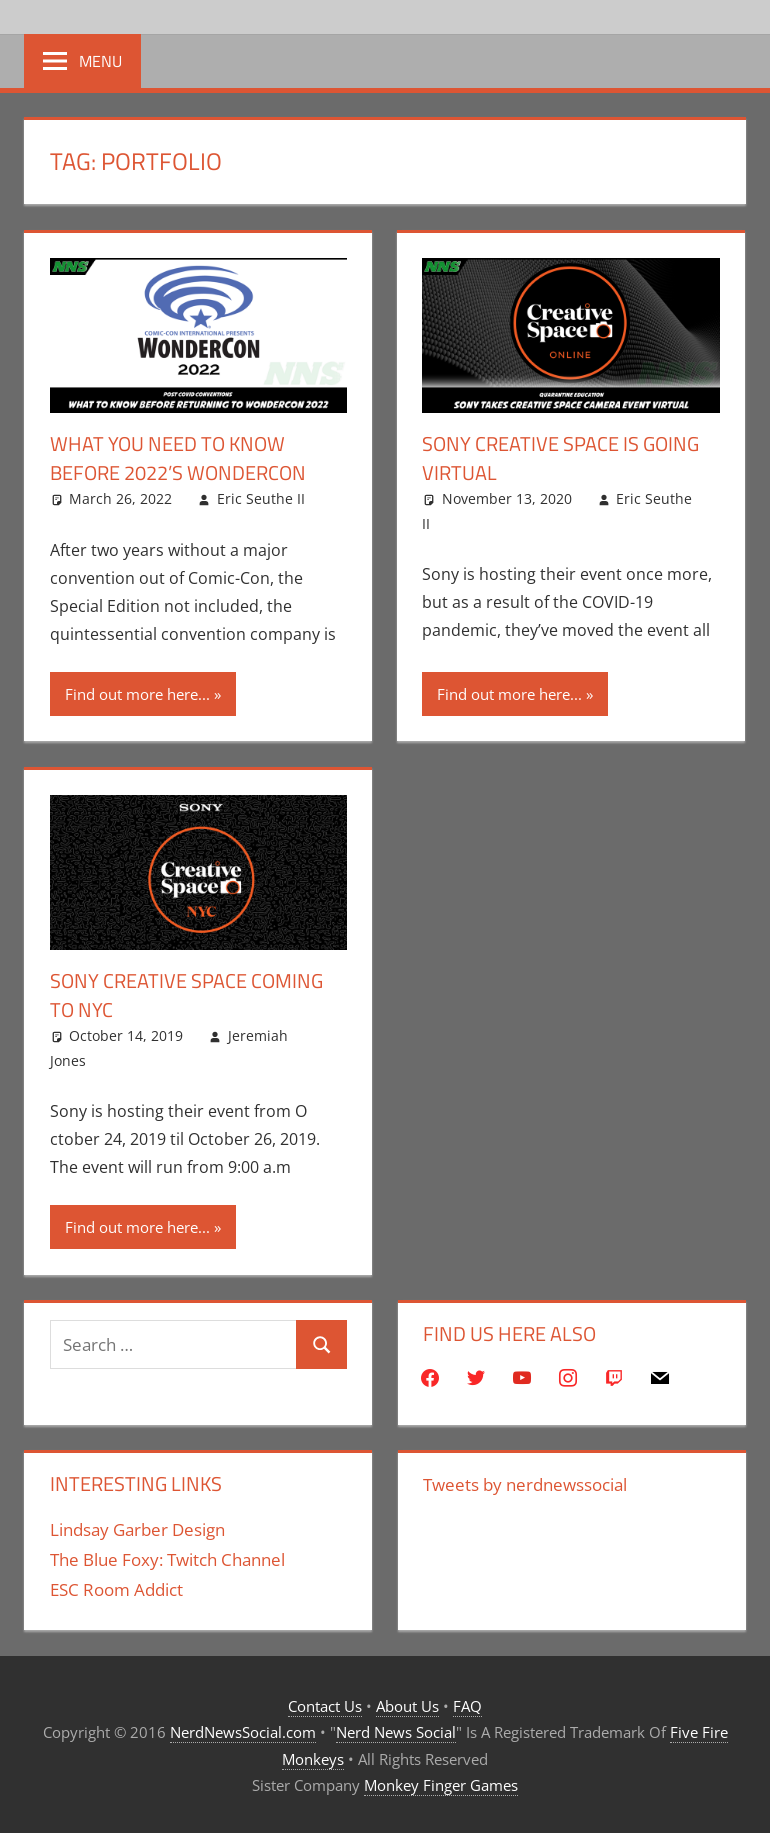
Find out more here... (137, 693)
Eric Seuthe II (261, 497)
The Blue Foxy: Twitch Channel (167, 1558)
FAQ (467, 1705)
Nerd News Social (396, 1731)
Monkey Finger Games (441, 1783)
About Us (407, 1705)
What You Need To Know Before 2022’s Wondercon (178, 457)
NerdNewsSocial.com (243, 1731)
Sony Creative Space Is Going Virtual (560, 457)
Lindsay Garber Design (137, 1528)
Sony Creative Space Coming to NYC (186, 994)
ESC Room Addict (116, 1587)
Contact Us (325, 1705)
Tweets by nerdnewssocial (525, 1483)
